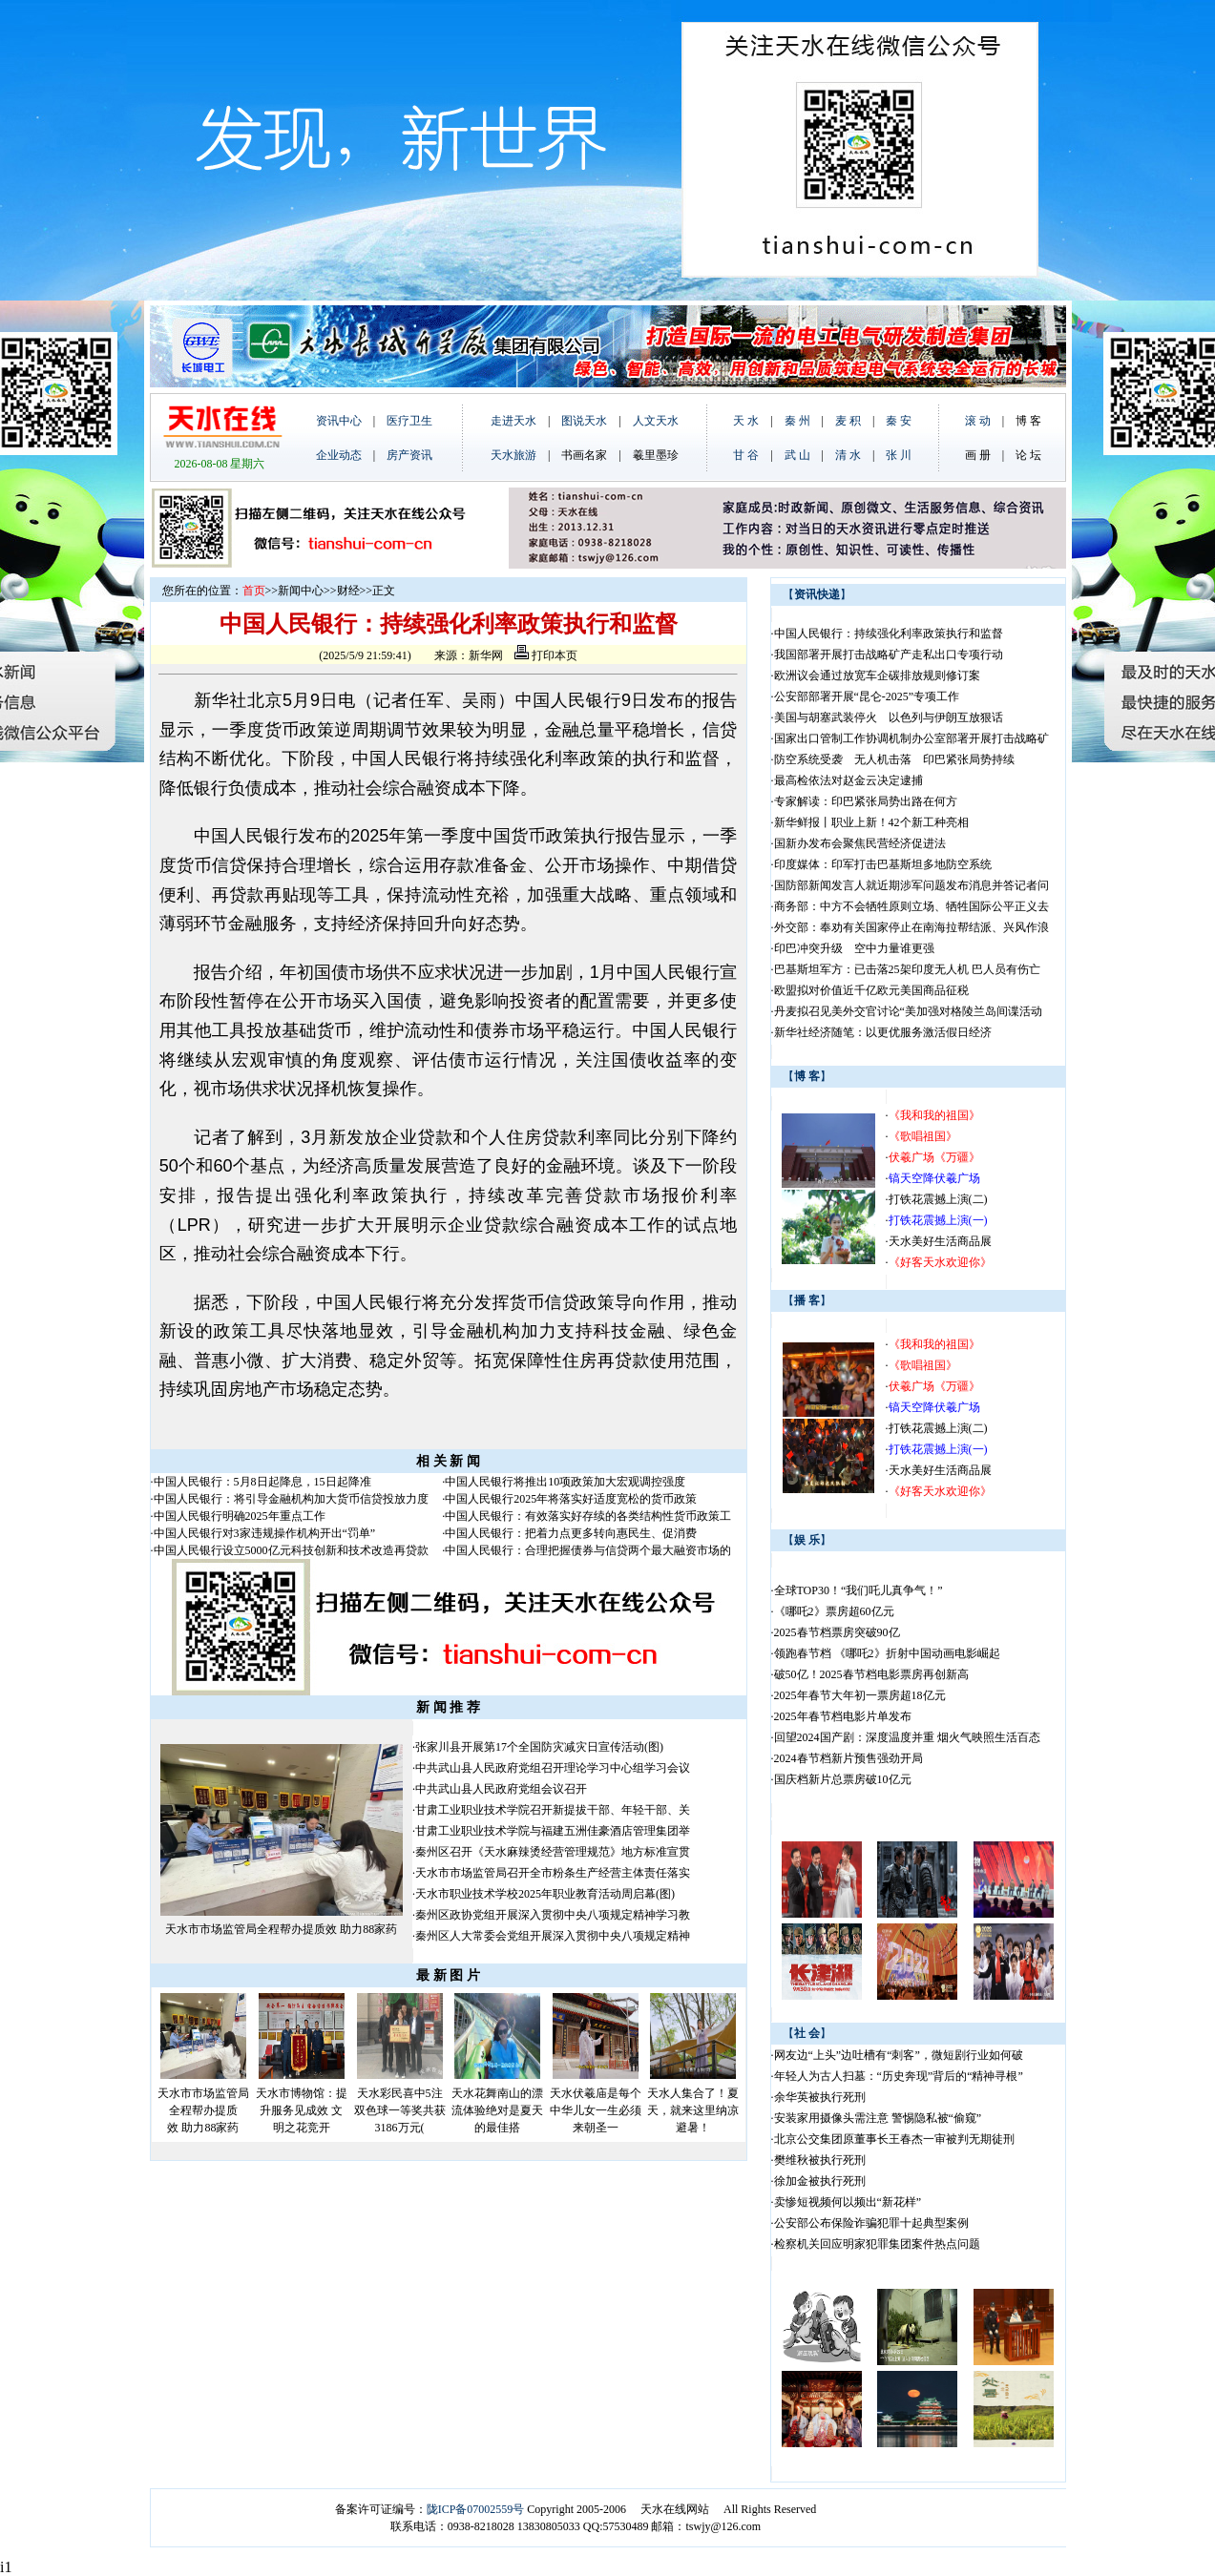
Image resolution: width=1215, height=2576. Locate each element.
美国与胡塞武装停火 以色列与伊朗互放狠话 (888, 717)
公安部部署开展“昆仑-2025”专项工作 (867, 696)
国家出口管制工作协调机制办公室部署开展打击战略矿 (911, 738)
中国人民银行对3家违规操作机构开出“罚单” (265, 1533)
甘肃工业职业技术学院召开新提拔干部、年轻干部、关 (552, 1810)
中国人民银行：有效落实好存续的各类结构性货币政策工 (588, 1516)
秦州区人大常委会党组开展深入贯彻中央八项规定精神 (552, 1935)
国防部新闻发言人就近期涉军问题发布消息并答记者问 (911, 885)
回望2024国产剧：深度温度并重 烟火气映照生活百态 (907, 1737)
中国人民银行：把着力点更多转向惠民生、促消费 (571, 1533)
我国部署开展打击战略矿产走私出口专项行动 (888, 654)
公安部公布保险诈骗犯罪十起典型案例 (871, 2223)
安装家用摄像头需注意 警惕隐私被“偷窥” (878, 2118)
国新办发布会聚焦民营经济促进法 (860, 843)
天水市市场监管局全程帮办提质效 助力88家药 (281, 1929)
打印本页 (545, 655)
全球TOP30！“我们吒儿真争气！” (858, 1590)
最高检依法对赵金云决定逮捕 (848, 780)
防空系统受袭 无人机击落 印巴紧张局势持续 (894, 759)
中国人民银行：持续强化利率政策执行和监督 (888, 633)
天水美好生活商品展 (940, 1241)
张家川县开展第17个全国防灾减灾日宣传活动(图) (539, 1747)
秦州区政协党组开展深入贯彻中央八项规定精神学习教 (552, 1915)
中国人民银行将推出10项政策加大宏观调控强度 (565, 1481)
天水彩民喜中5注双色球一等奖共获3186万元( (400, 2110)
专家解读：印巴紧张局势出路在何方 (865, 801)
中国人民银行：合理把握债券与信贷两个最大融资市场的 (588, 1550)
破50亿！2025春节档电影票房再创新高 (871, 1674)
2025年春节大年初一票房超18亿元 (860, 1695)
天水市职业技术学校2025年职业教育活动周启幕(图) (545, 1894)
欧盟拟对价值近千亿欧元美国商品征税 (871, 990)
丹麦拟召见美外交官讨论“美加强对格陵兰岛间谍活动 (908, 1011)
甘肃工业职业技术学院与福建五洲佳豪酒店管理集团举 (552, 1831)
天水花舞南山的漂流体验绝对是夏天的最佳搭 (497, 2110)
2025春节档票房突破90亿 (837, 1632)
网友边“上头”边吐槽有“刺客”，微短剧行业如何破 (898, 2055)
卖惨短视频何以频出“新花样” (848, 2202)
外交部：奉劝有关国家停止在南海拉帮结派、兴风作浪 (911, 927)
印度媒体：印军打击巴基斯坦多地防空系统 (883, 864)
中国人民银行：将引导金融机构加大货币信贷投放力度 (291, 1499)
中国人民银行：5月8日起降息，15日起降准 (262, 1481)
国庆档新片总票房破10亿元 (842, 1779)
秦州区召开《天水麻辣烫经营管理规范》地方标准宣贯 (552, 1852)
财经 (348, 590)
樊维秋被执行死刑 (820, 2160)
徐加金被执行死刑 (820, 2181)
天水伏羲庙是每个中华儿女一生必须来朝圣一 (595, 2110)
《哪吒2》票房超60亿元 (834, 1611)
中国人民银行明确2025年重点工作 (239, 1516)
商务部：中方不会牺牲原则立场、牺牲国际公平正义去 (911, 906)
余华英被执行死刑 (820, 2097)
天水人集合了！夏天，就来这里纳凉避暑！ (693, 2110)
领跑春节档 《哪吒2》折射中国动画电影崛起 (887, 1653)
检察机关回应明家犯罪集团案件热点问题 (877, 2244)
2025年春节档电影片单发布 (842, 1716)
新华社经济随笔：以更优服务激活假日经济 (883, 1032)
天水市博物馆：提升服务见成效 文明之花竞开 (301, 2110)
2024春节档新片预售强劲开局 (848, 1758)
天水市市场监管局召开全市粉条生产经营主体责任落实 (552, 1873)
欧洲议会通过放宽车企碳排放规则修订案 (877, 675)
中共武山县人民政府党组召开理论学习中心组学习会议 (552, 1768)
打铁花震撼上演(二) (938, 1199)
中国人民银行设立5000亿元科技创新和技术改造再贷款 (291, 1550)
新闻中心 (301, 590)
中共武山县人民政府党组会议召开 (501, 1789)
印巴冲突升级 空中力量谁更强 (854, 948)
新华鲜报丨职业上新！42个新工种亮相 (871, 822)
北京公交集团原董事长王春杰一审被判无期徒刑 (894, 2139)
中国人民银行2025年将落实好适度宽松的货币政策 (571, 1499)
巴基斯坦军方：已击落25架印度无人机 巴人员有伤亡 (907, 969)
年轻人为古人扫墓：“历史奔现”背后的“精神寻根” (898, 2076)
